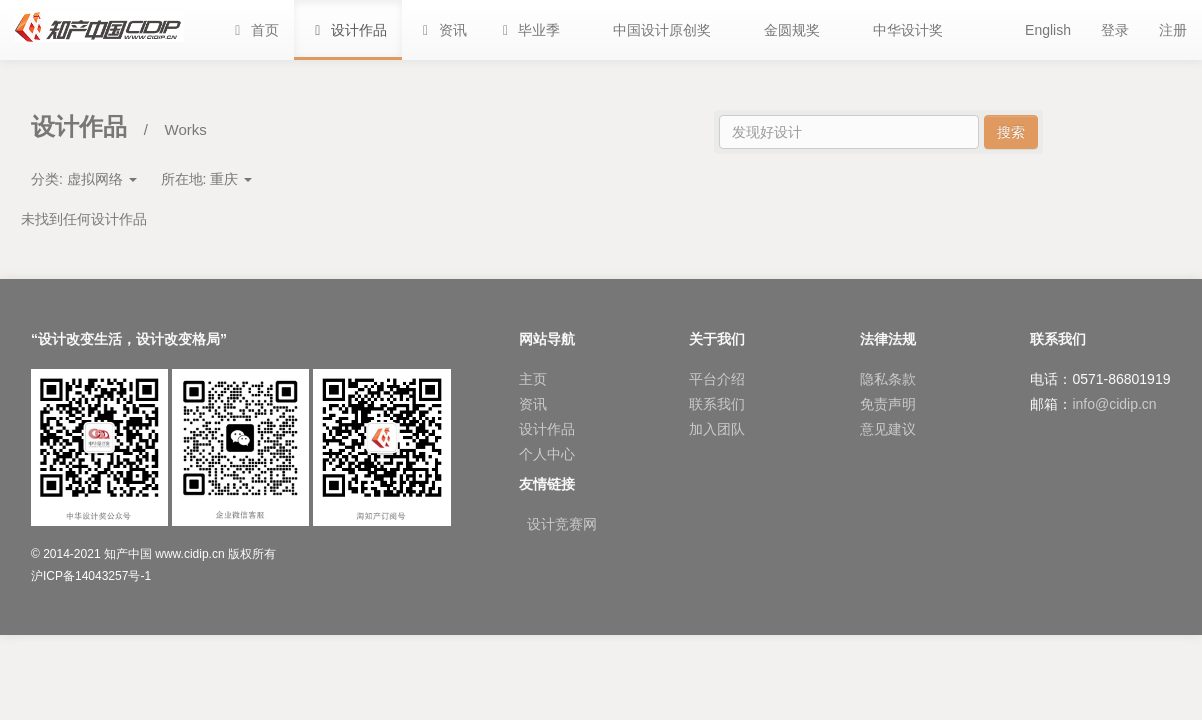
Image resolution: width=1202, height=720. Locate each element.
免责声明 (888, 404)
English (1048, 30)
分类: (84, 179)
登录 (1115, 30)
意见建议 (888, 429)
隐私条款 (888, 379)
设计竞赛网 (562, 524)
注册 (1173, 30)
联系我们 (717, 404)
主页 (533, 379)
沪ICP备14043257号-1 (91, 576)
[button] (529, 30)
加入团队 (717, 429)
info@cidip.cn (1114, 404)
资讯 (533, 404)
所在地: (207, 179)
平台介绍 (717, 379)
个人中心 (547, 454)
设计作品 (547, 429)
